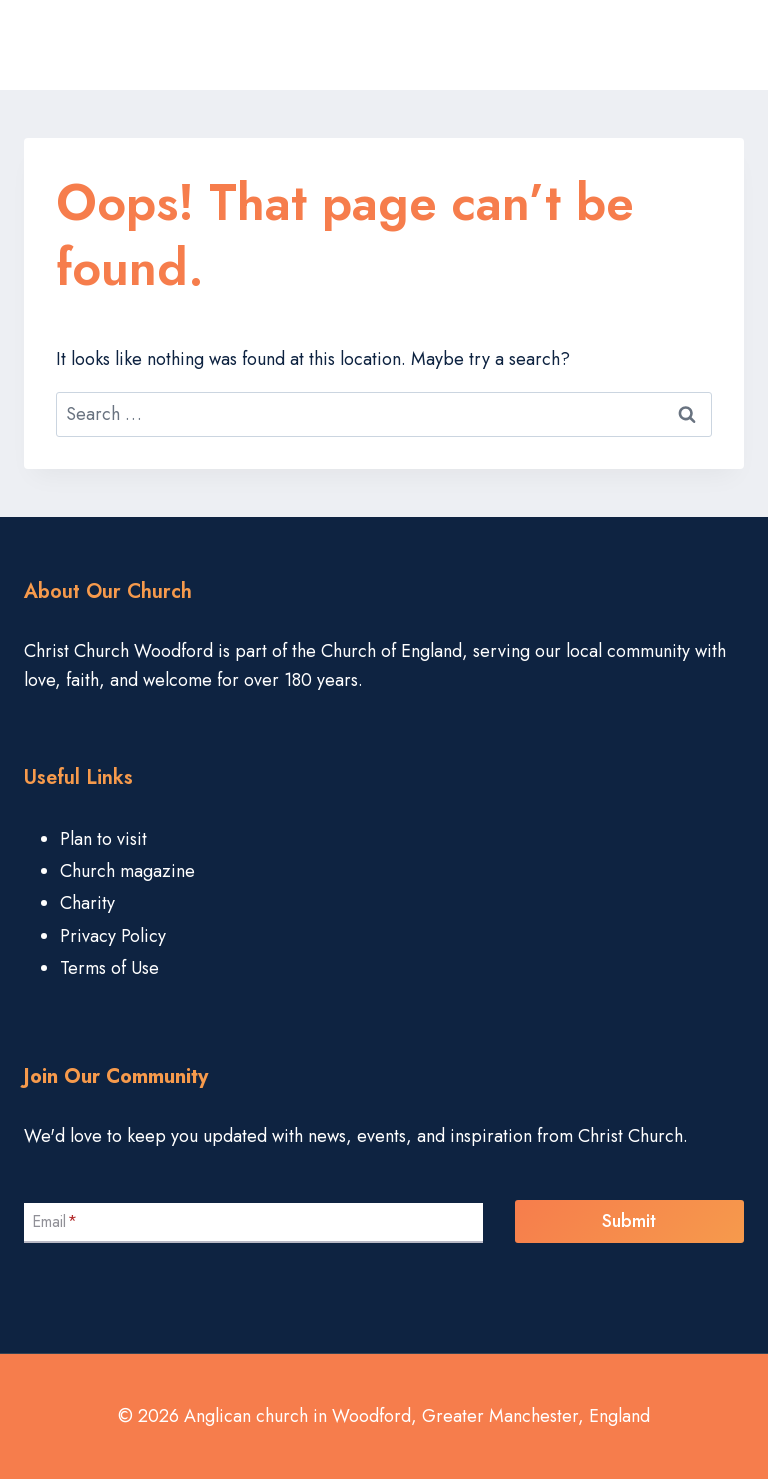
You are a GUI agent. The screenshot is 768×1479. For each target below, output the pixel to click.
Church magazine (127, 871)
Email (54, 1221)
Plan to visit (103, 839)
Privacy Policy (113, 936)
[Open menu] (723, 45)
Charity (87, 903)
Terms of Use (109, 968)
